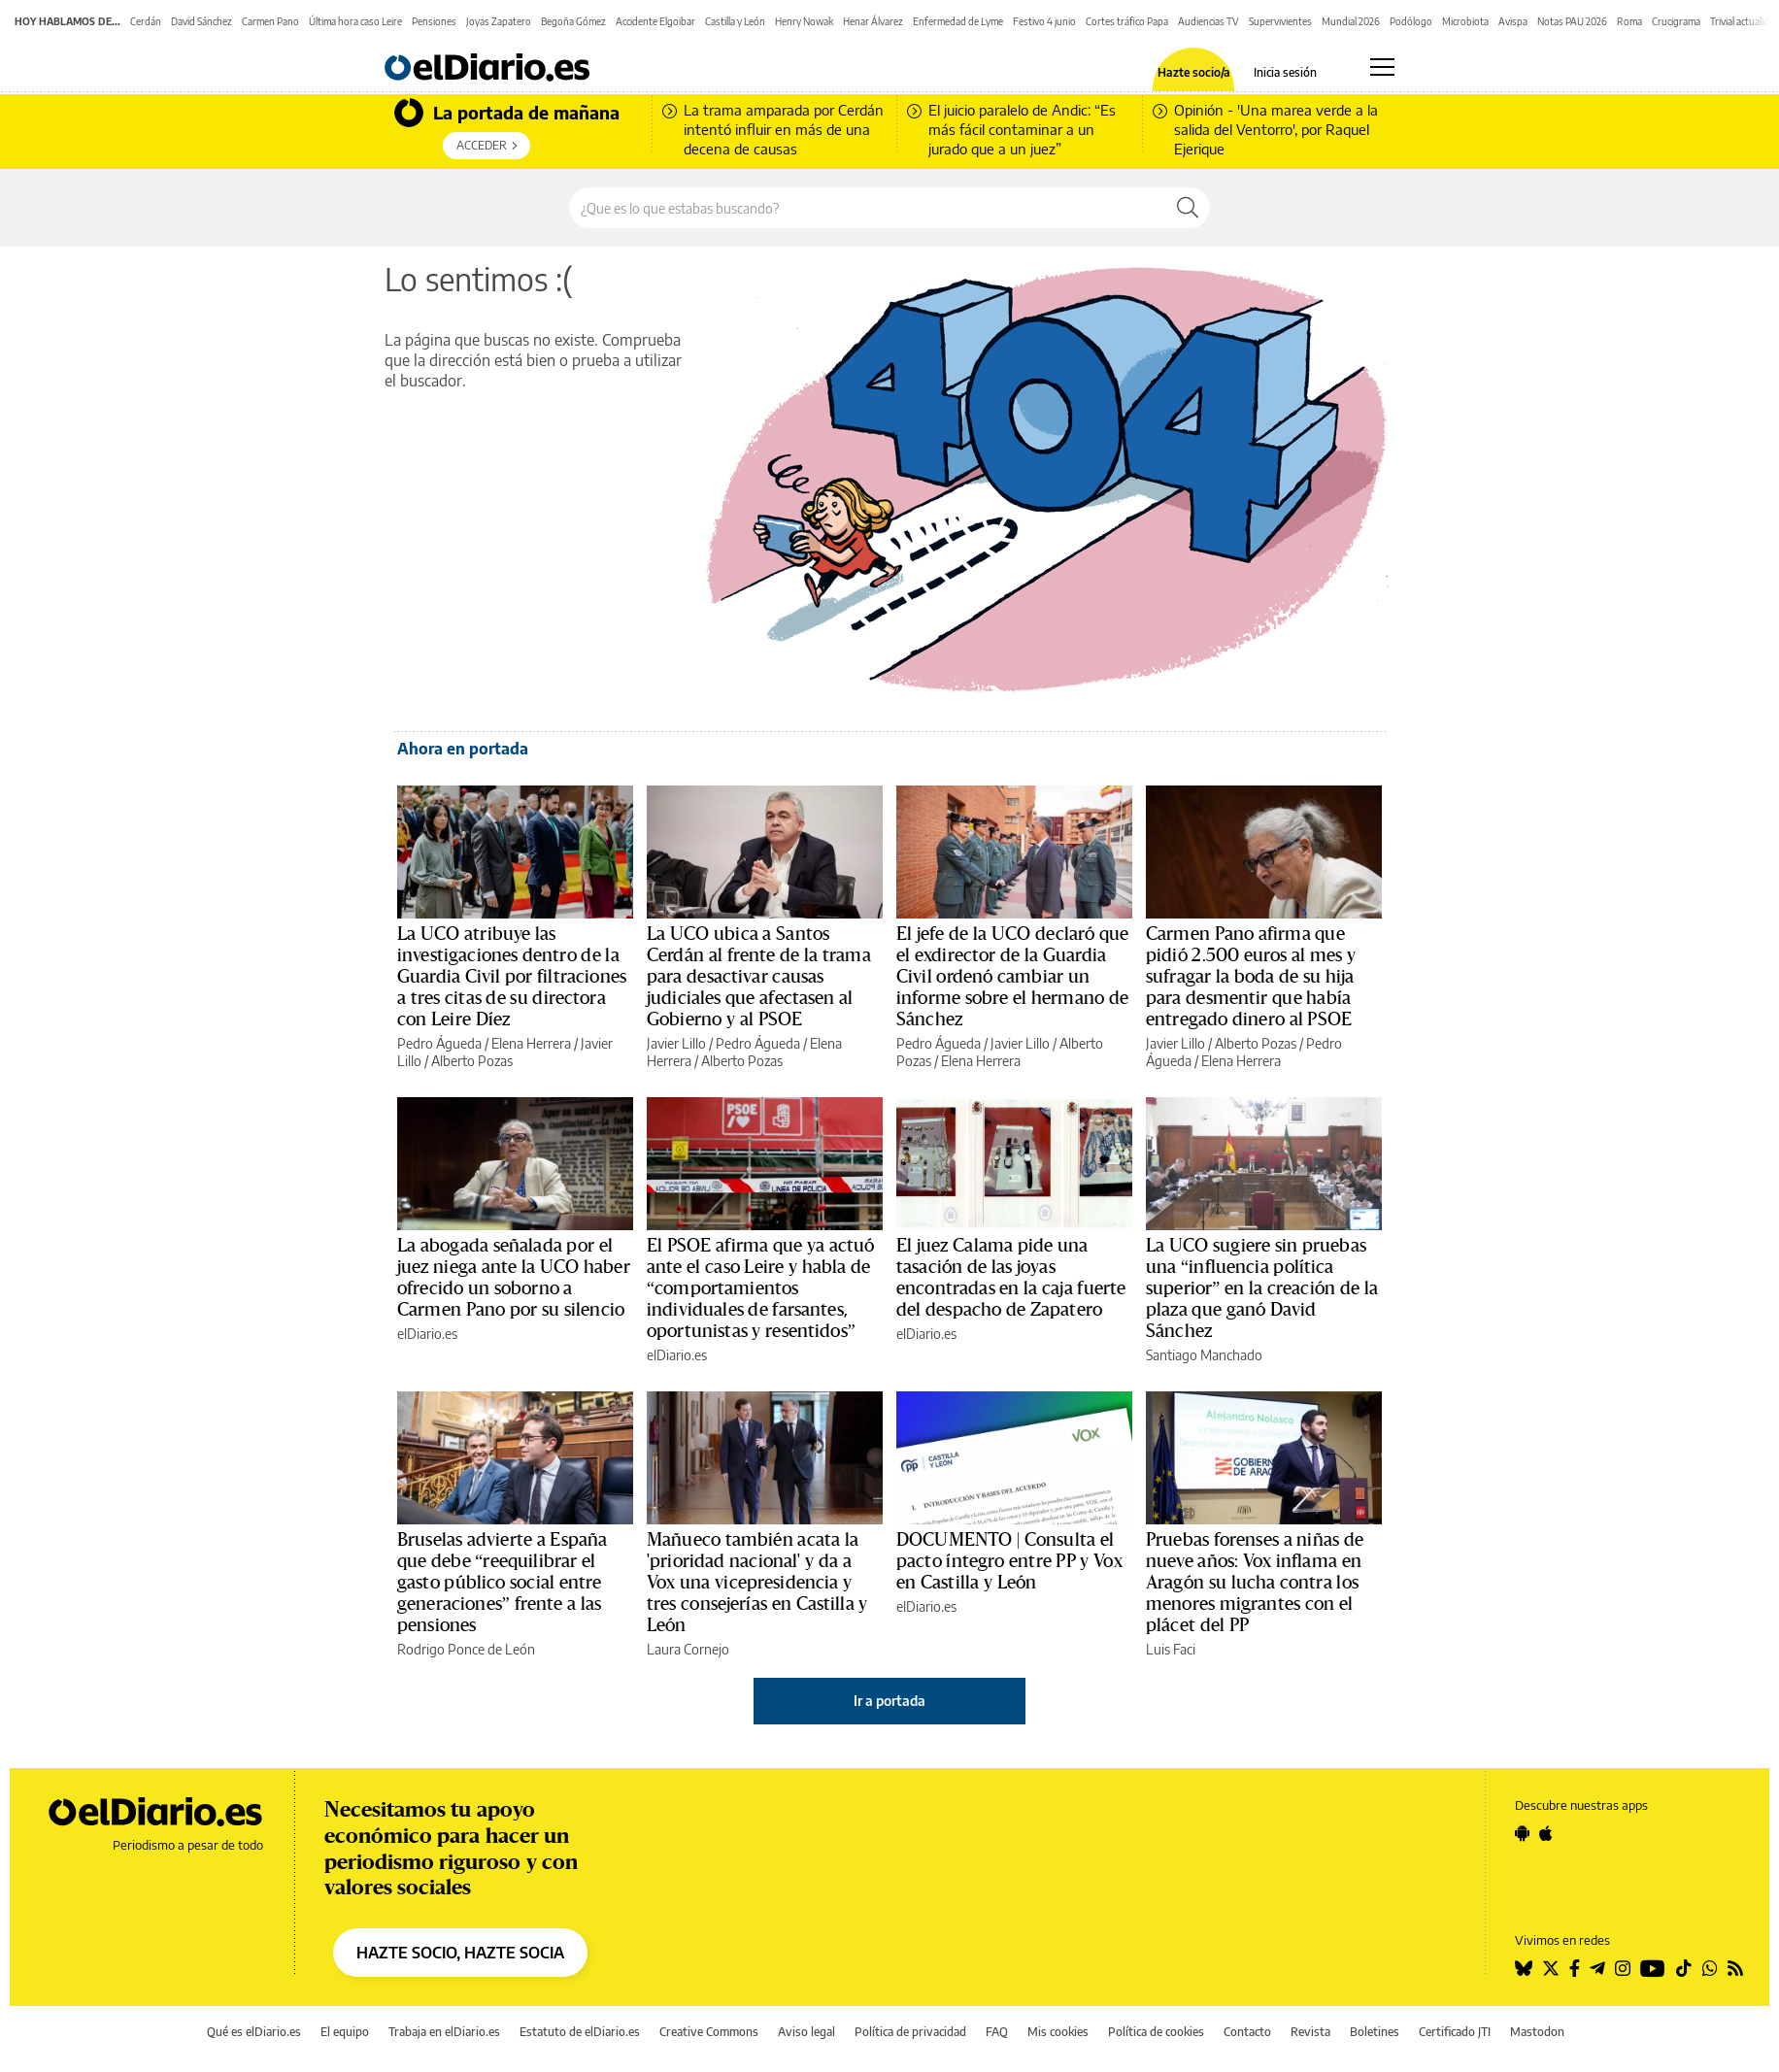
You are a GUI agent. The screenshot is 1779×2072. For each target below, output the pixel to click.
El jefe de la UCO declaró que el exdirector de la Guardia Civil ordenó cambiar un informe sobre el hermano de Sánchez (1012, 976)
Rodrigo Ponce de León (466, 1649)
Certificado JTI (1455, 2031)
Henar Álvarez (873, 21)
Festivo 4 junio (1044, 21)
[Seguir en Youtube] (1652, 1968)
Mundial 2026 (1351, 21)
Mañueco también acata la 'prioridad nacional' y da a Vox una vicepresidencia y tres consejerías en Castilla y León (757, 1582)
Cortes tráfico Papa (1127, 21)
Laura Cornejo (688, 1649)
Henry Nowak (804, 21)
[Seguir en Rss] (1735, 1968)
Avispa (1512, 21)
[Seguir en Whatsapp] (1710, 1968)
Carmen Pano (270, 21)
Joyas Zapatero (498, 21)
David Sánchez (201, 21)
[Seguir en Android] (1522, 1833)
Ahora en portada (462, 748)
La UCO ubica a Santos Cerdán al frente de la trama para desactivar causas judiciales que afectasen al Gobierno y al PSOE (759, 976)
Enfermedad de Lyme (958, 21)
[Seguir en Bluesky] (1523, 1968)
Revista (1310, 2031)
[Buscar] (1187, 207)
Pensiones (434, 21)
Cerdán (145, 21)
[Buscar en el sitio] (867, 207)
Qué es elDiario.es (254, 2031)
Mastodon (1537, 2031)
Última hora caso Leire (355, 21)
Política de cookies (1156, 2031)
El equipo (344, 2031)
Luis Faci (1170, 1649)
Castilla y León (735, 21)
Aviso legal (806, 2031)
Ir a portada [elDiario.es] (889, 1700)
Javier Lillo (676, 1043)
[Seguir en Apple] (1546, 1833)
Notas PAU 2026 (1572, 21)
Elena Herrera (531, 1043)
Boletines (1374, 2031)
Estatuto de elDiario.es (580, 2031)
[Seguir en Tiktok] (1684, 1968)
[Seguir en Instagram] (1622, 1968)
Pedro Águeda (439, 1043)
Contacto (1247, 2031)
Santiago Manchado (1204, 1355)
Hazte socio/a (1194, 73)
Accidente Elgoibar (655, 21)
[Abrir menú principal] (1382, 67)
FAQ (997, 2031)
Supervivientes (1280, 21)
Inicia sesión (1285, 73)
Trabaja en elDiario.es (444, 2031)
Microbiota (1465, 21)
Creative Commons (708, 2031)
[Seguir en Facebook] (1574, 1968)
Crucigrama (1676, 21)
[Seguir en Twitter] (1551, 1968)
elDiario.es (427, 1333)
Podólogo (1411, 21)
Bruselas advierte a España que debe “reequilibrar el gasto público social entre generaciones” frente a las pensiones (502, 1582)
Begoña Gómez (573, 21)
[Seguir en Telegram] (1597, 1968)
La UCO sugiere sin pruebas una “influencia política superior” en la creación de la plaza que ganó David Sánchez (1262, 1288)
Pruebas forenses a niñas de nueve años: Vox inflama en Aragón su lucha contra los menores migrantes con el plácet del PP (1254, 1582)
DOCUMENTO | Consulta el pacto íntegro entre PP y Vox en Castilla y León (1009, 1561)
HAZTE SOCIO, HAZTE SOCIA (460, 1952)
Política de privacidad (910, 2031)
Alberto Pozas (472, 1061)
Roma (1629, 21)
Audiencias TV (1208, 21)
